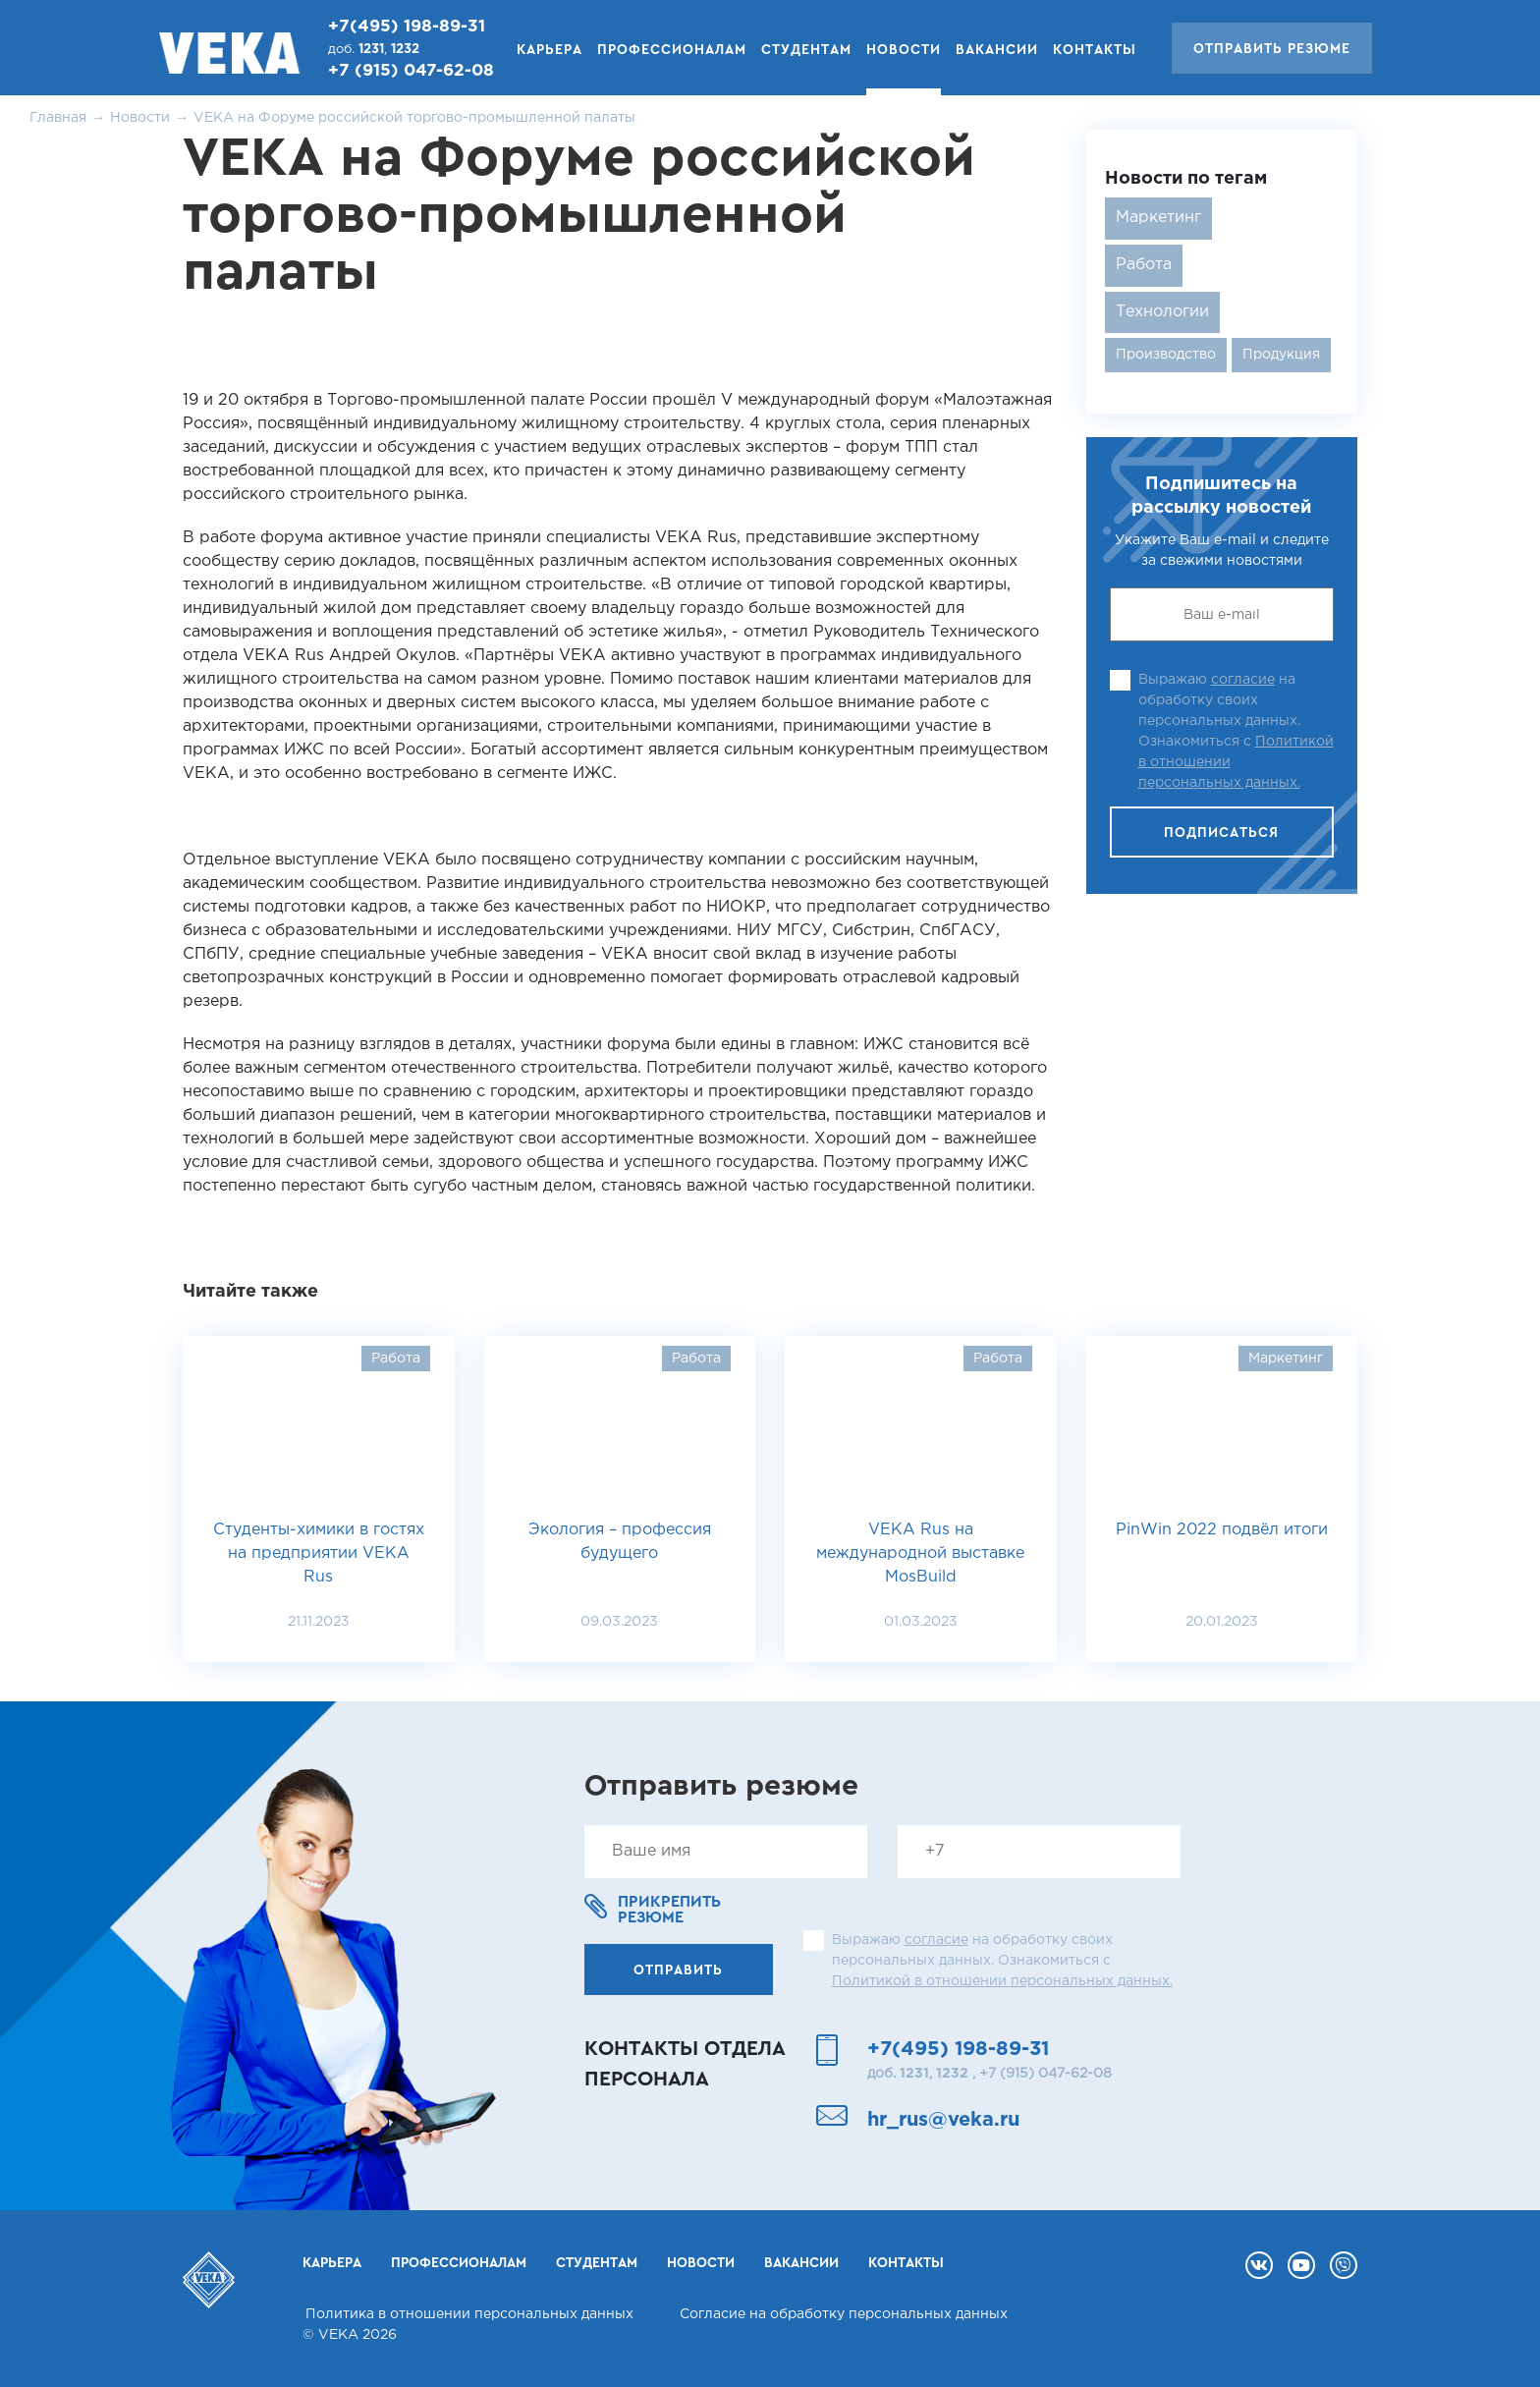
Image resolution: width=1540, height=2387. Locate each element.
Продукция (1281, 355)
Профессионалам (671, 50)
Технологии (1162, 312)
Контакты (1094, 50)
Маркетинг (1158, 217)
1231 (371, 49)
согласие (1243, 680)
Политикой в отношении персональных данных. (1002, 1981)
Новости (903, 50)
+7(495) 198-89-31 (406, 27)
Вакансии (997, 50)
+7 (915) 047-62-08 (411, 71)
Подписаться (1221, 833)
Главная (57, 118)
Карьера (549, 50)
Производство (1166, 355)
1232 (405, 49)
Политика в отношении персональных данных (469, 2314)
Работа (1144, 264)
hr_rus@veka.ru (943, 2120)
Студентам (806, 50)
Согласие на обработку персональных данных (844, 2314)
